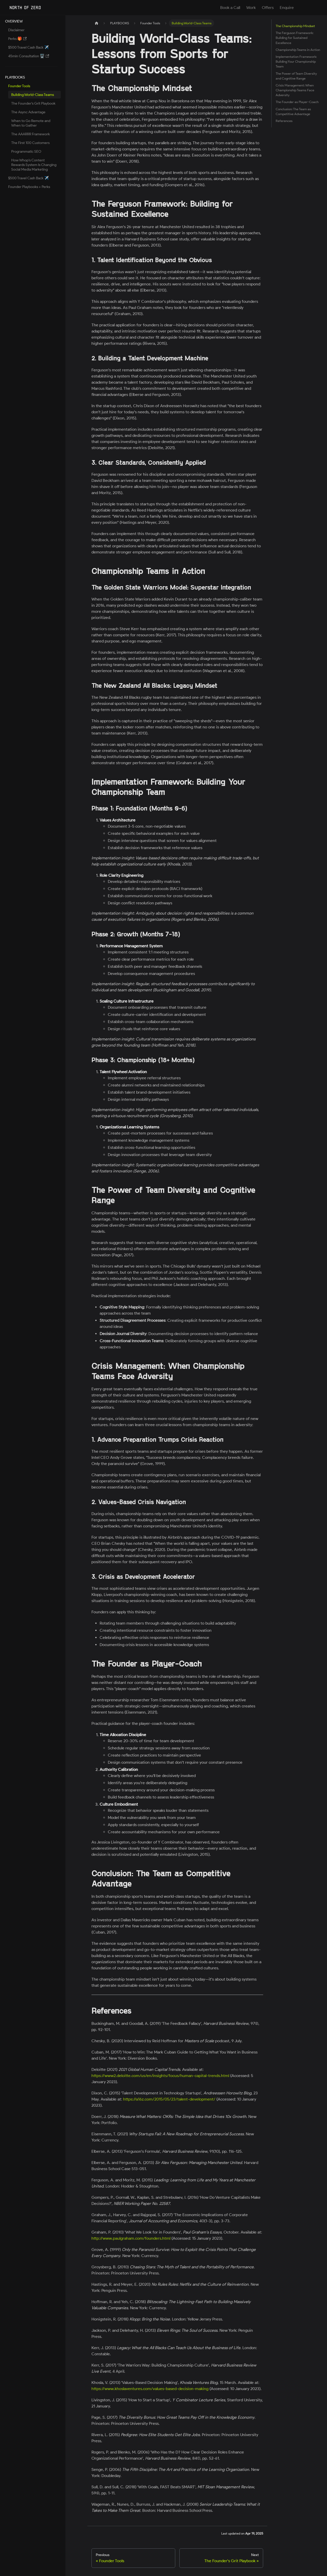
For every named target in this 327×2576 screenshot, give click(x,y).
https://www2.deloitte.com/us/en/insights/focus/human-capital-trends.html (160, 2075)
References (284, 121)
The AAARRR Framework (30, 134)
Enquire (287, 7)
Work (251, 7)
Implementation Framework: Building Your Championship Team (296, 61)
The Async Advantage (28, 112)
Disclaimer (16, 30)
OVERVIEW (14, 21)
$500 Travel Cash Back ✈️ (28, 47)
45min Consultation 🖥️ (28, 56)
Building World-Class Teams (32, 94)
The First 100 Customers (30, 142)
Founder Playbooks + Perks (29, 186)
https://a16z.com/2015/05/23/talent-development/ (169, 2099)
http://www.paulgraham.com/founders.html (130, 2238)
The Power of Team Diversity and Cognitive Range (296, 76)
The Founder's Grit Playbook (33, 103)
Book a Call (230, 7)
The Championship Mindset (295, 26)
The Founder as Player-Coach (297, 102)
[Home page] (96, 23)
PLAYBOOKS (15, 77)
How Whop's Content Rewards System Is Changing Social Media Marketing (33, 165)
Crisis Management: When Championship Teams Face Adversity (295, 90)
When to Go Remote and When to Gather (30, 123)
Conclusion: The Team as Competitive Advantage (293, 111)
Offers (268, 7)
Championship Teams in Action (298, 50)
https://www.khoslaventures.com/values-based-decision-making (149, 2388)
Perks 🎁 (17, 38)
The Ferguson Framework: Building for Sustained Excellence (294, 38)
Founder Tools (19, 86)
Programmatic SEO (26, 151)
